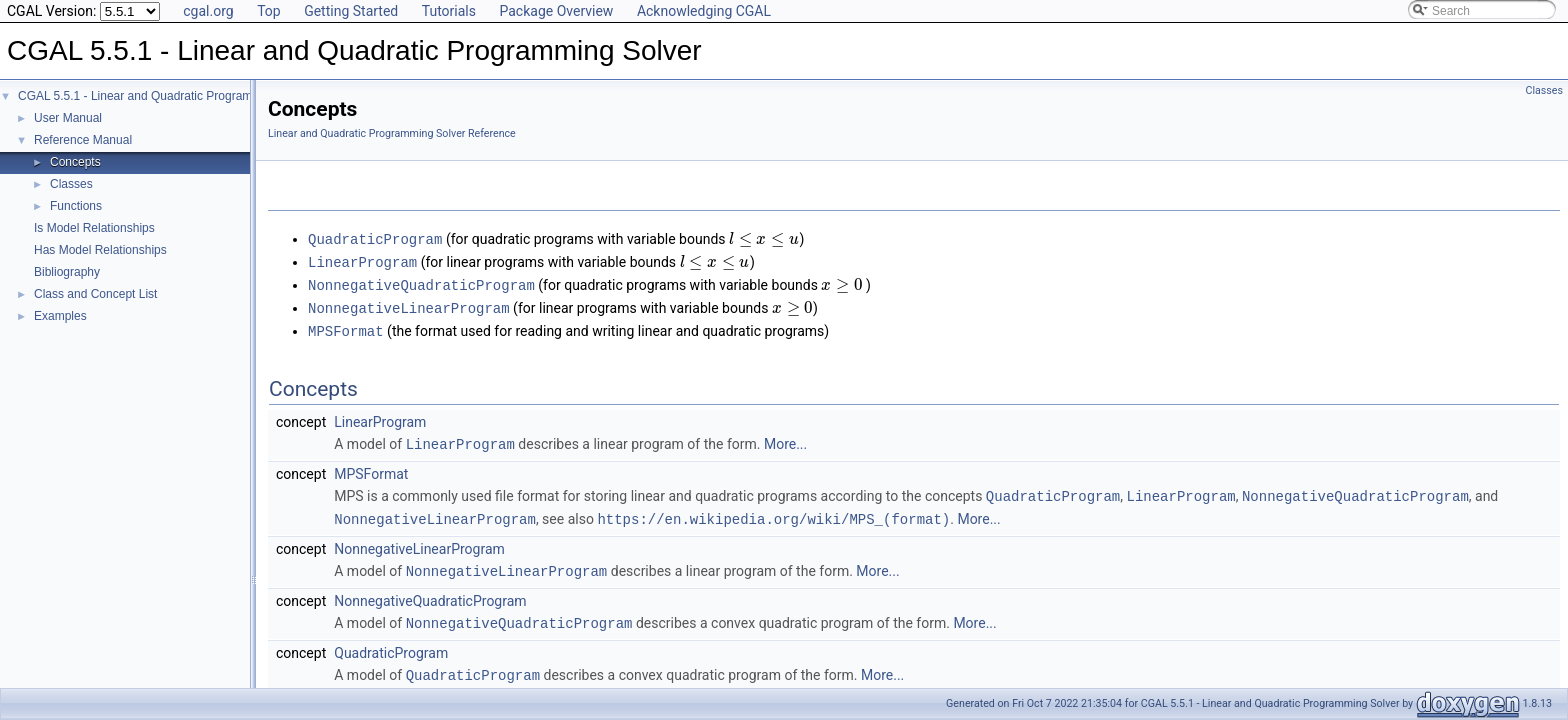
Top (269, 11)
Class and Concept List (95, 294)
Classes (71, 184)
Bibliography (67, 272)
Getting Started (351, 11)
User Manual (68, 118)
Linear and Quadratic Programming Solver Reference (392, 133)
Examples (60, 316)
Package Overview (556, 11)
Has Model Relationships (100, 250)
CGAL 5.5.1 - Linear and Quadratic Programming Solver (167, 96)
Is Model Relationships (94, 228)
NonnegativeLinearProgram (409, 304)
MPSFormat (346, 326)
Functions (76, 206)
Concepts (75, 162)
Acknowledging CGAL (704, 11)
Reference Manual (83, 140)
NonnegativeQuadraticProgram (421, 282)
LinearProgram (362, 260)
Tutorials (449, 11)
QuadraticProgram (375, 238)
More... (785, 439)
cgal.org (208, 11)
